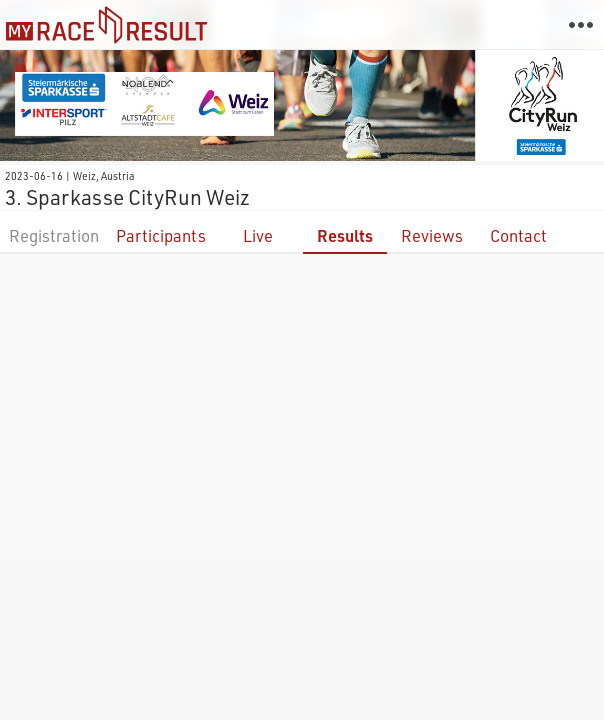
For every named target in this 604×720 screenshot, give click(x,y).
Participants (161, 235)
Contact (518, 235)
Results (345, 235)
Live (258, 235)
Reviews (432, 235)
